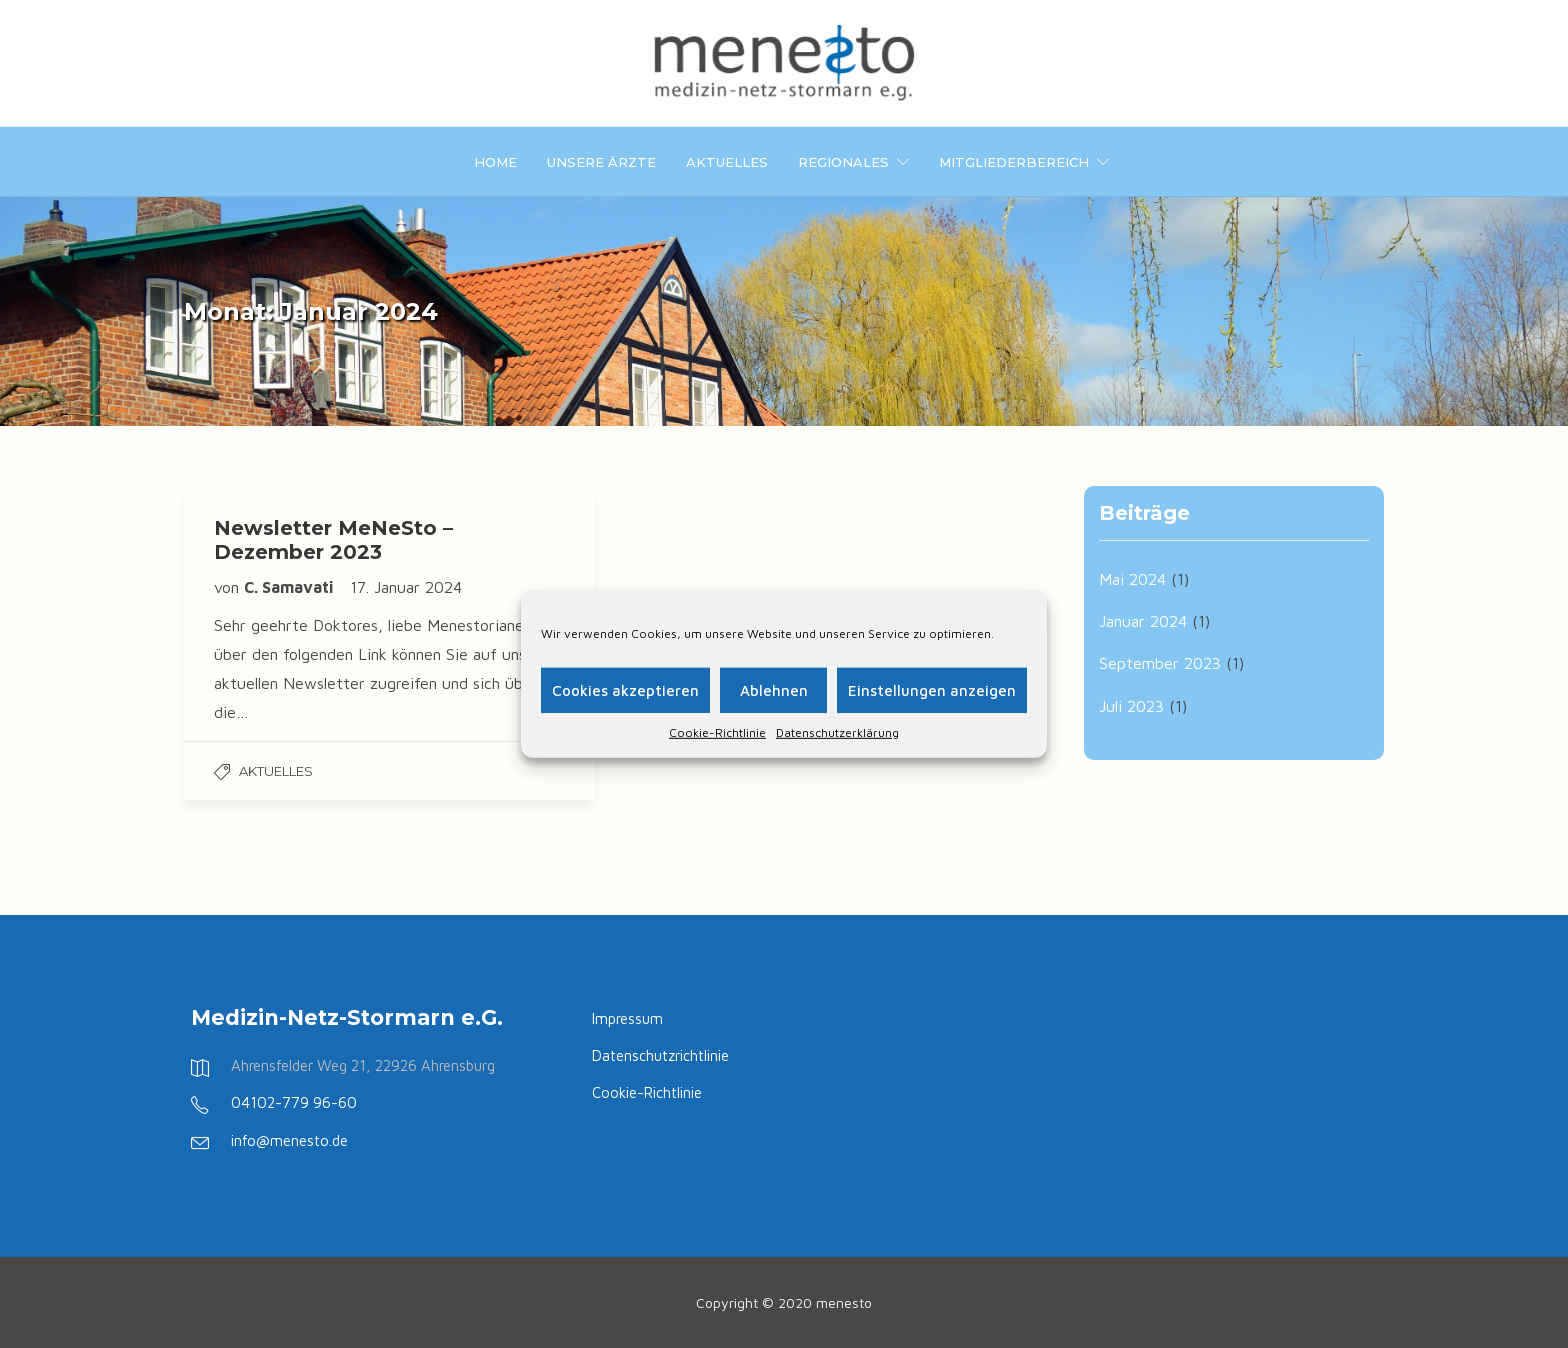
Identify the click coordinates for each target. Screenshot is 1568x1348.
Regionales (843, 162)
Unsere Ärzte (601, 162)
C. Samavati (290, 587)
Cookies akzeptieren (625, 689)
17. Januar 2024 (406, 587)
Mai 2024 (1132, 579)
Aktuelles (727, 162)
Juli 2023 (1131, 706)
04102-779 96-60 (294, 1102)
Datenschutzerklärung (837, 732)
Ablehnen (774, 689)
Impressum (627, 1018)
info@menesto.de (289, 1140)
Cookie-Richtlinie (717, 732)
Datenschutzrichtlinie (660, 1055)
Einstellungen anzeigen (932, 689)
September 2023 (1160, 663)
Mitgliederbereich (1014, 162)
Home (495, 162)
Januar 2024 (1143, 621)
